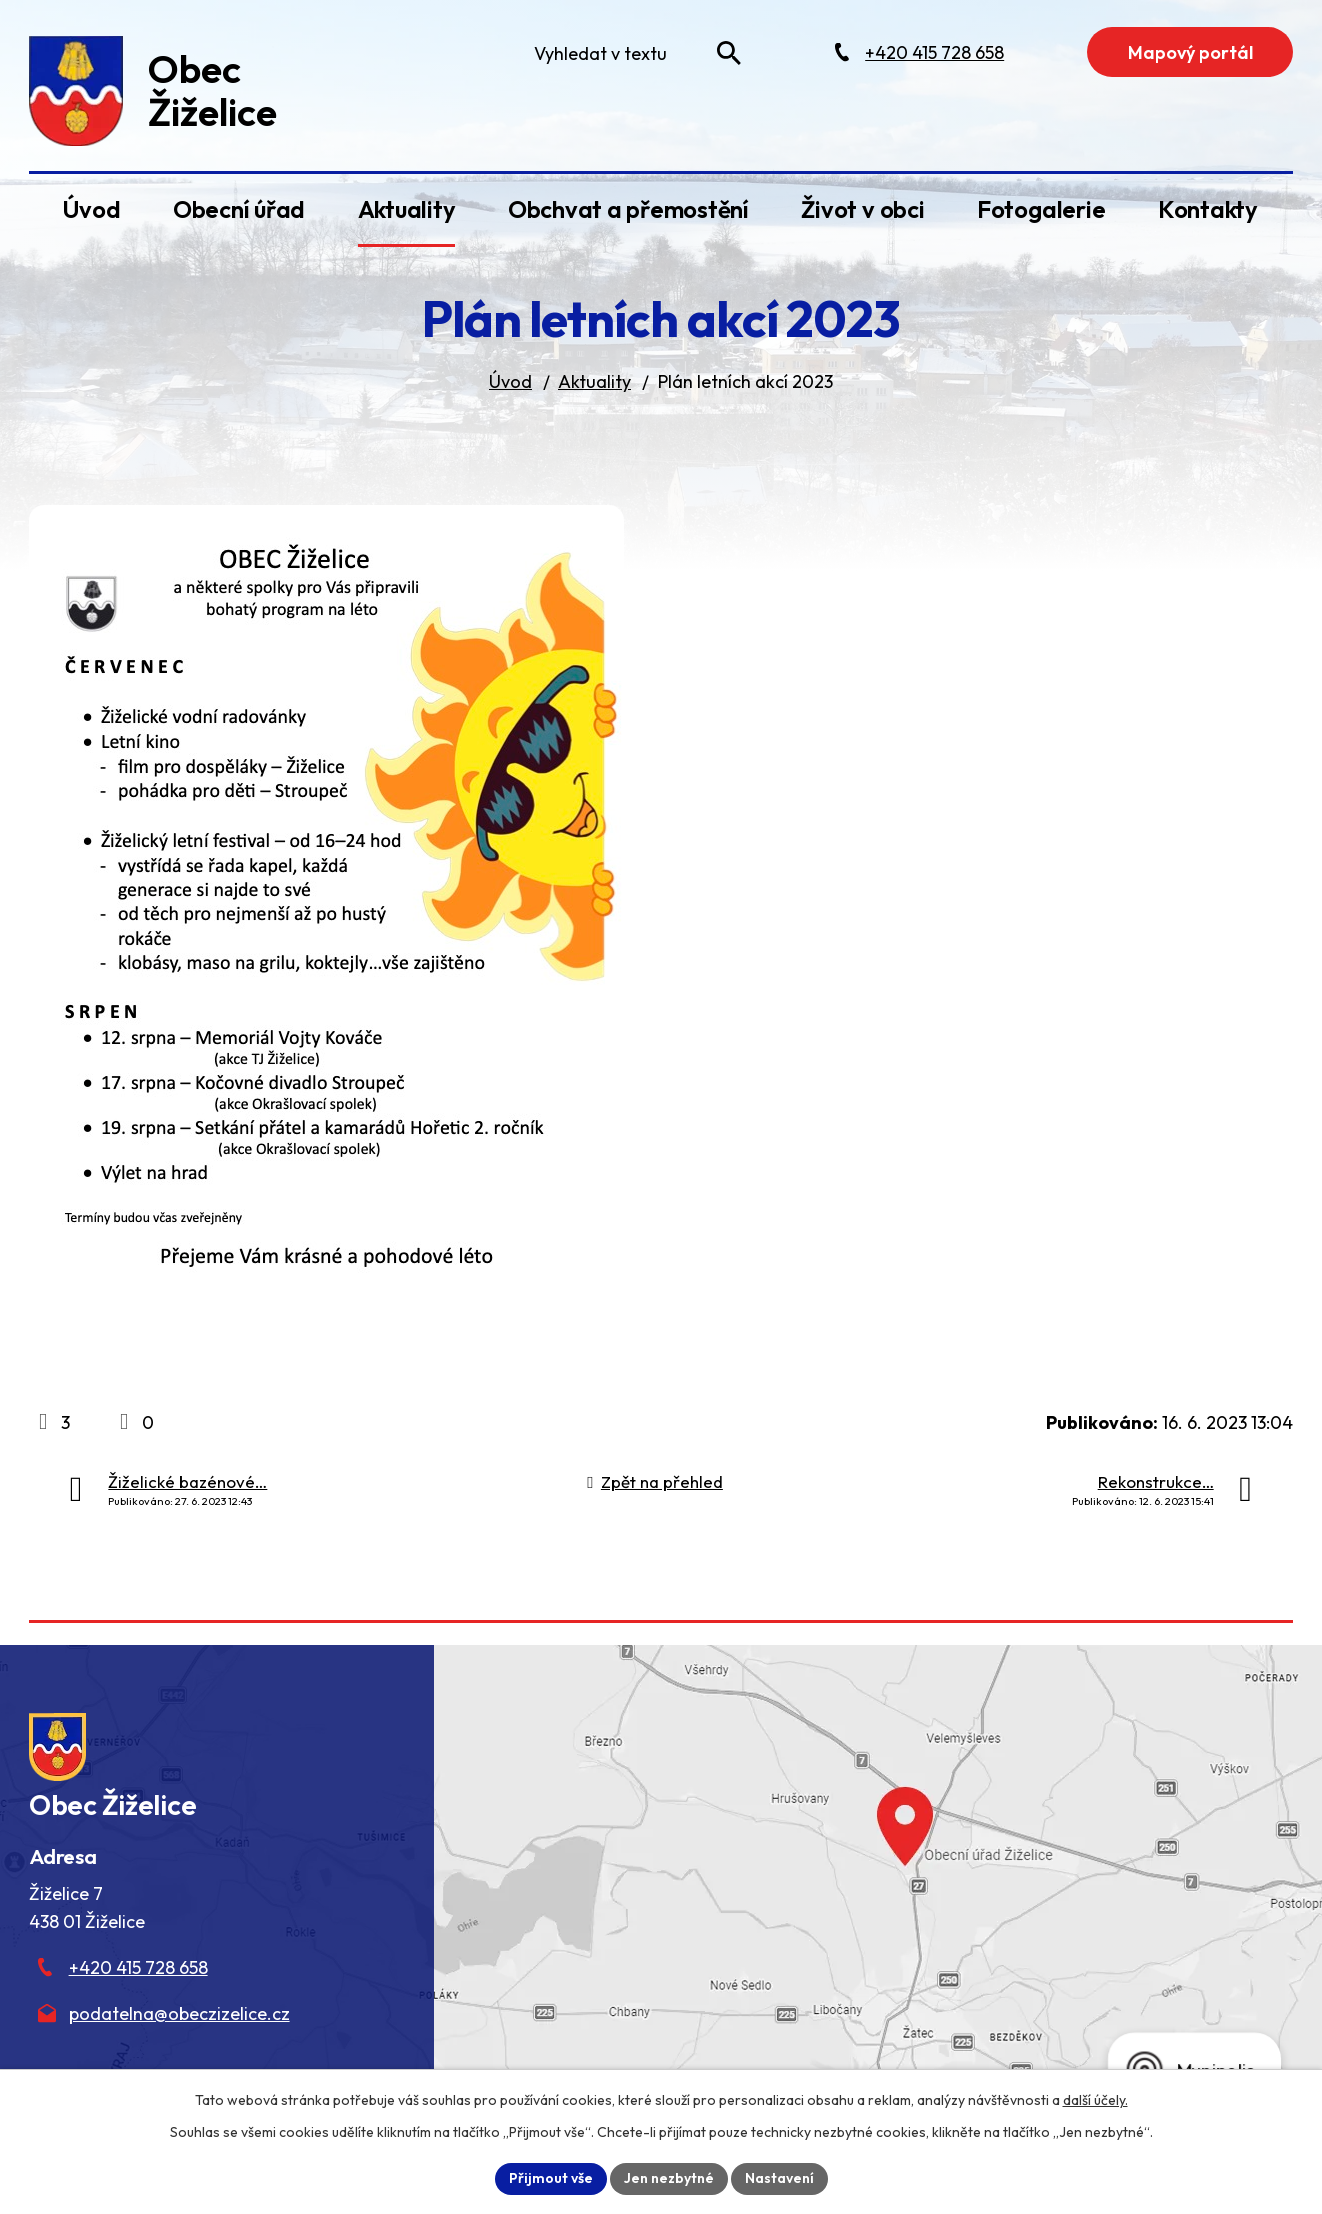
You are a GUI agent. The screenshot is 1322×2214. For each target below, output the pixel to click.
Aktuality (407, 209)
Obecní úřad (239, 209)
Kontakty (1208, 209)
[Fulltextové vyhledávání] (633, 53)
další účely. (1095, 2100)
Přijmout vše (551, 2178)
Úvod (91, 209)
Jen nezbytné (669, 2178)
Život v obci (862, 209)
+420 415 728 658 (138, 1967)
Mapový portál (1190, 52)
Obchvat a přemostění (628, 209)
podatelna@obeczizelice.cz (179, 2013)
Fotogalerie (1041, 209)
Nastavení (779, 2178)
